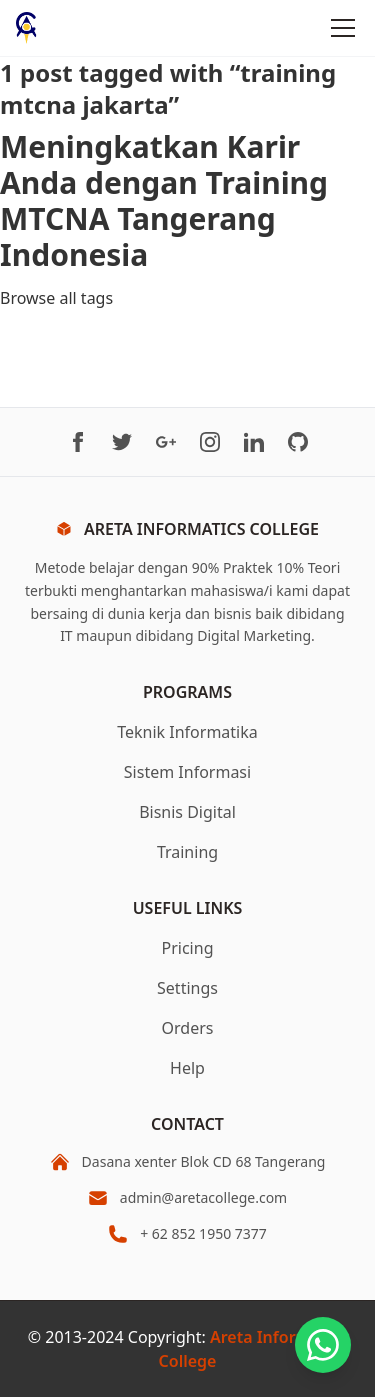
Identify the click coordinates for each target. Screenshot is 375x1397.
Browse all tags (56, 298)
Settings (187, 988)
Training (187, 852)
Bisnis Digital (187, 812)
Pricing (188, 948)
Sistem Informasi (187, 772)
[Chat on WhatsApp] (323, 1345)
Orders (188, 1028)
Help (187, 1068)
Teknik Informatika (187, 732)
